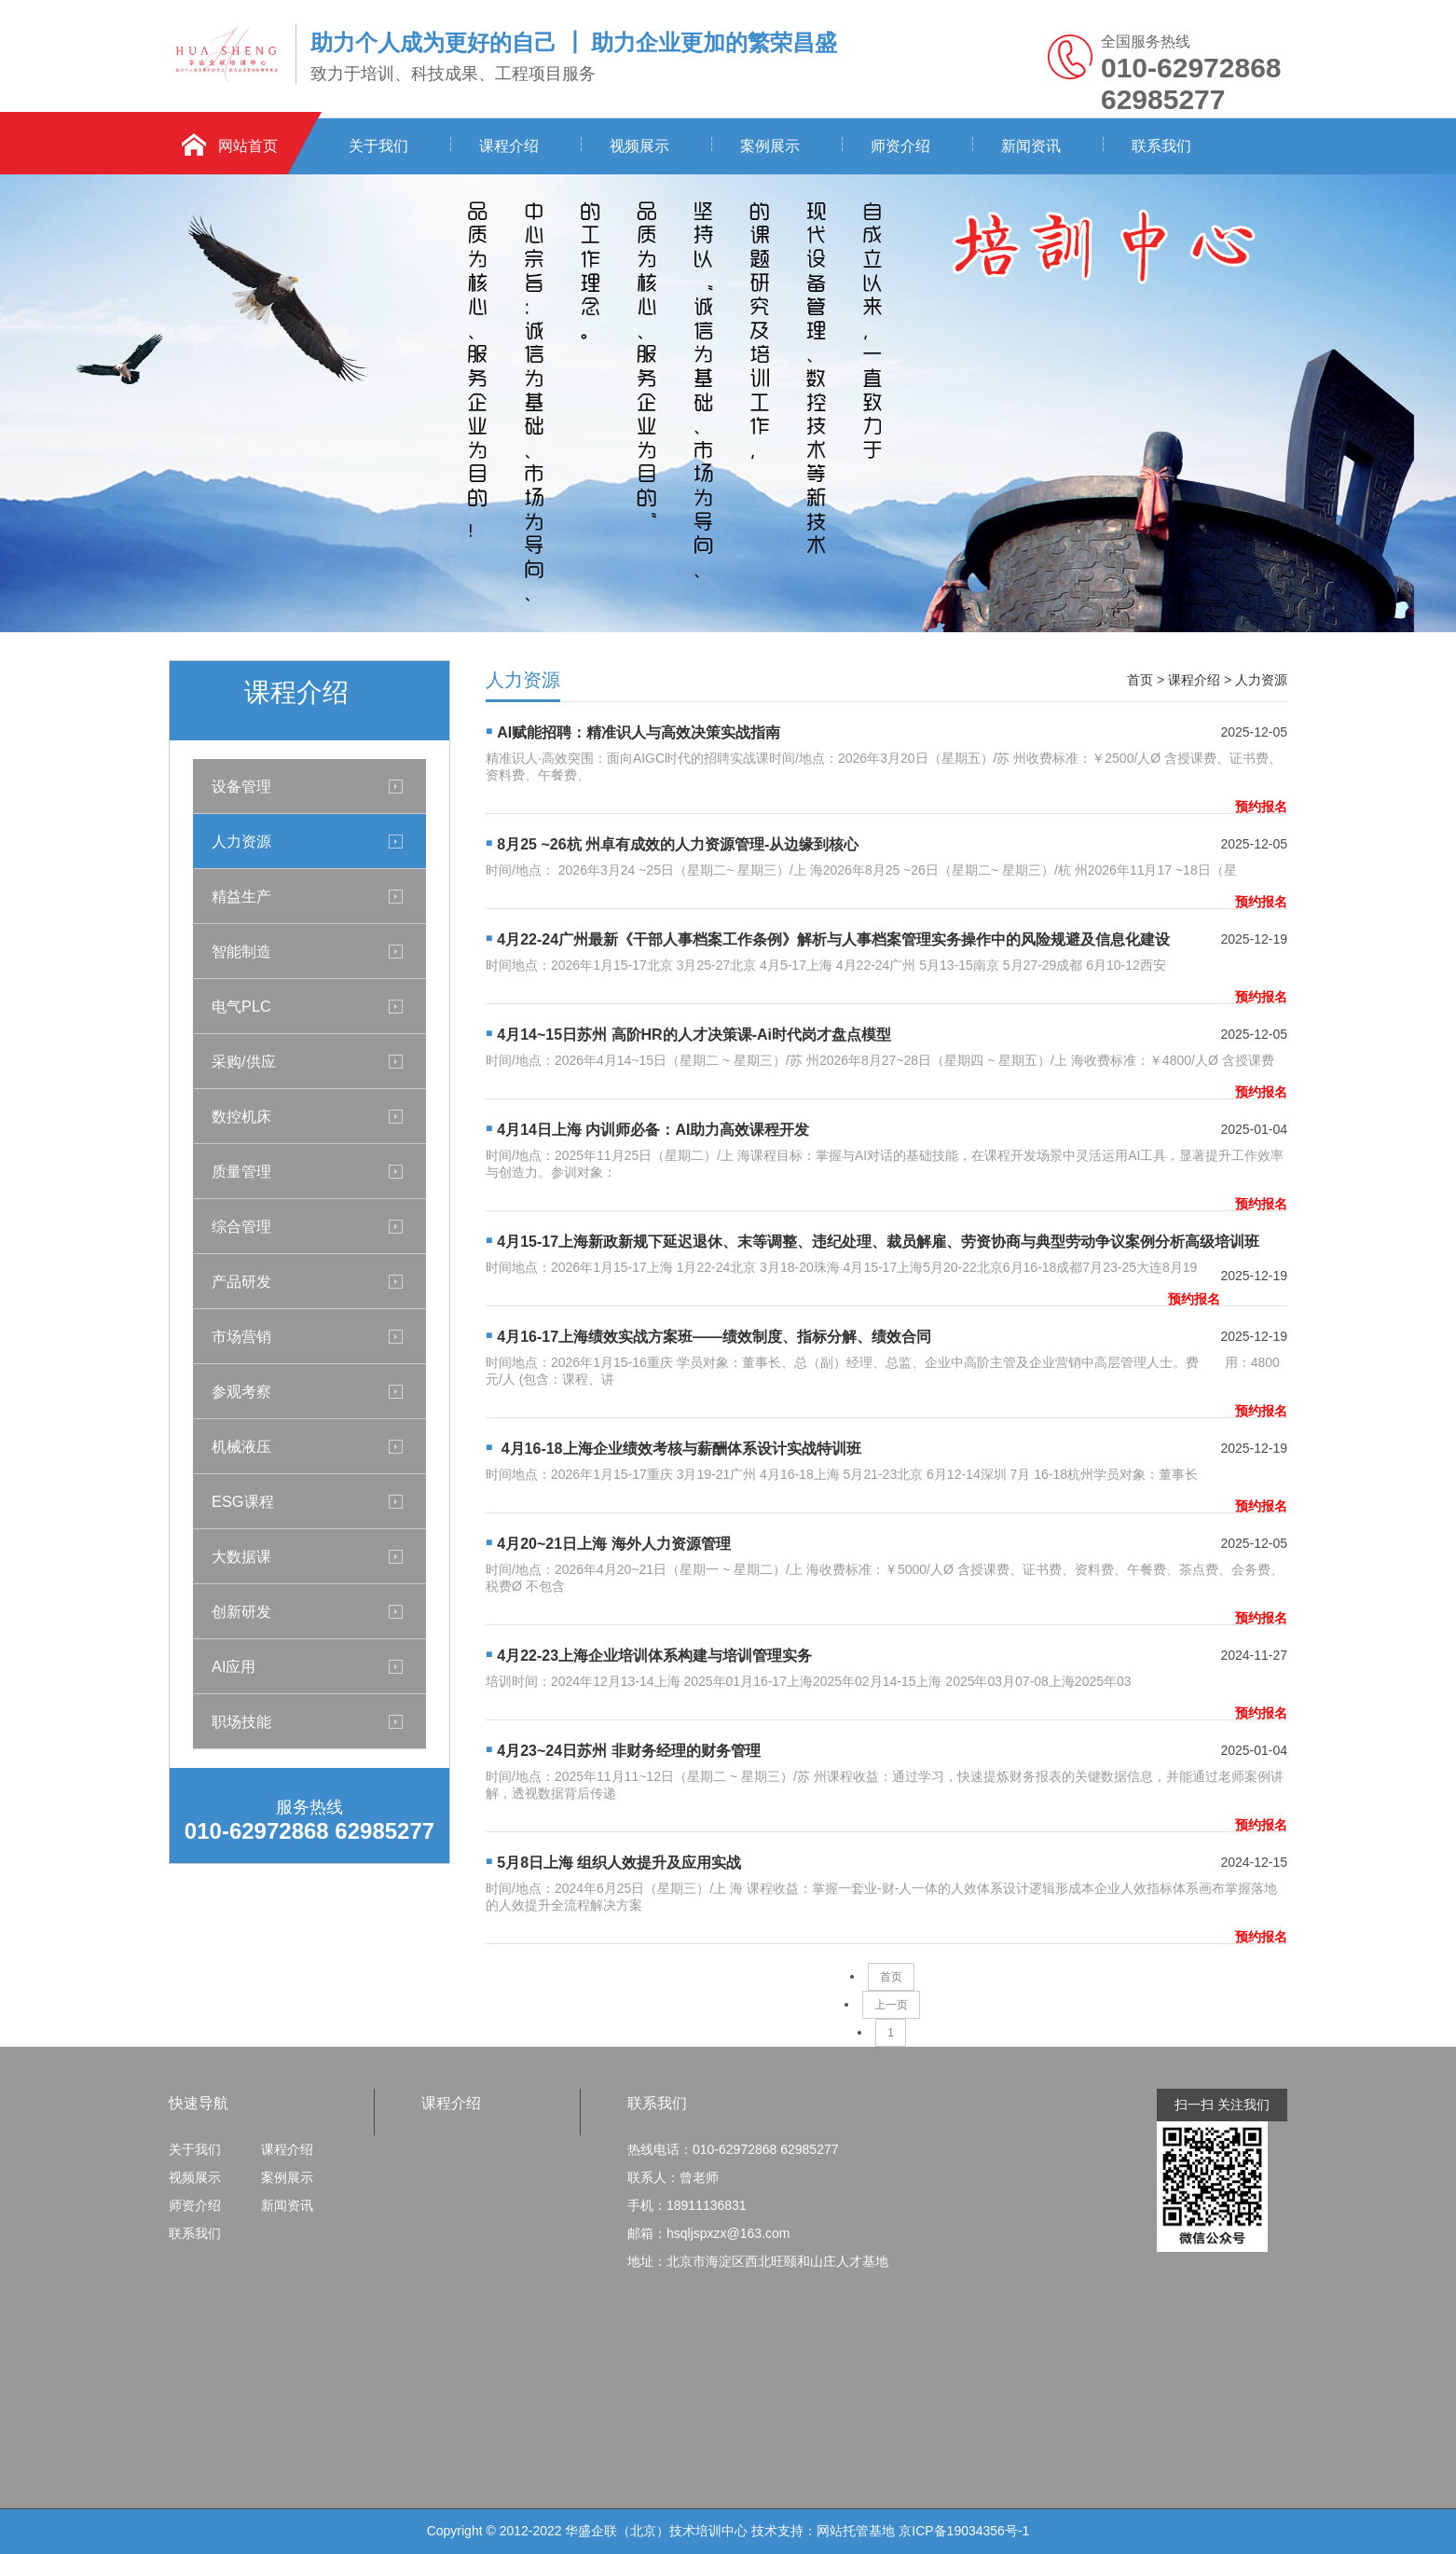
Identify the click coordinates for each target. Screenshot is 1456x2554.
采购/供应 (244, 1061)
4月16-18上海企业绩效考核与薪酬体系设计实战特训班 (678, 1448)
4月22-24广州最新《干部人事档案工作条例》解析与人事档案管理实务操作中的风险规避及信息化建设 (833, 939)
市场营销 (241, 1336)
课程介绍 (509, 146)
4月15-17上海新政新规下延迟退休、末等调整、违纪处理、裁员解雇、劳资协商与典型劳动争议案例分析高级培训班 (878, 1241)
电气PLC (241, 1006)
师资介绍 (900, 146)
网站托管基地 (856, 2530)
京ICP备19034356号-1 (964, 2530)
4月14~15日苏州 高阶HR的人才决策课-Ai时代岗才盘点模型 (694, 1034)
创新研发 (241, 1611)
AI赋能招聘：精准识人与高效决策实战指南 (638, 732)
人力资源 (241, 841)
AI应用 (233, 1666)
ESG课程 (243, 1501)
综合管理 (241, 1226)
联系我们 (1161, 146)
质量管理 (241, 1171)
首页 (1140, 679)
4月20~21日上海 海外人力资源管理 (613, 1544)
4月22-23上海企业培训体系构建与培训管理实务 (654, 1656)
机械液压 (241, 1446)
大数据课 (241, 1556)
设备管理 (241, 786)
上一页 (891, 2004)
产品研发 (241, 1281)
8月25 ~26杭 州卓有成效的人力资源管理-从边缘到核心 (677, 844)
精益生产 (241, 896)
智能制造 (241, 951)
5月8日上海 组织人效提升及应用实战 (619, 1863)
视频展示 (639, 146)
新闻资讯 (1031, 146)
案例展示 (770, 146)
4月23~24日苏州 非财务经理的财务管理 (628, 1751)
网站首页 (248, 146)
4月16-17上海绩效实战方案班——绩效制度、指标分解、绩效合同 (714, 1337)
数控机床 (241, 1116)
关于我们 (378, 146)
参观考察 (241, 1391)
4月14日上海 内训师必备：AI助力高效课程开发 (653, 1130)
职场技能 (241, 1721)
